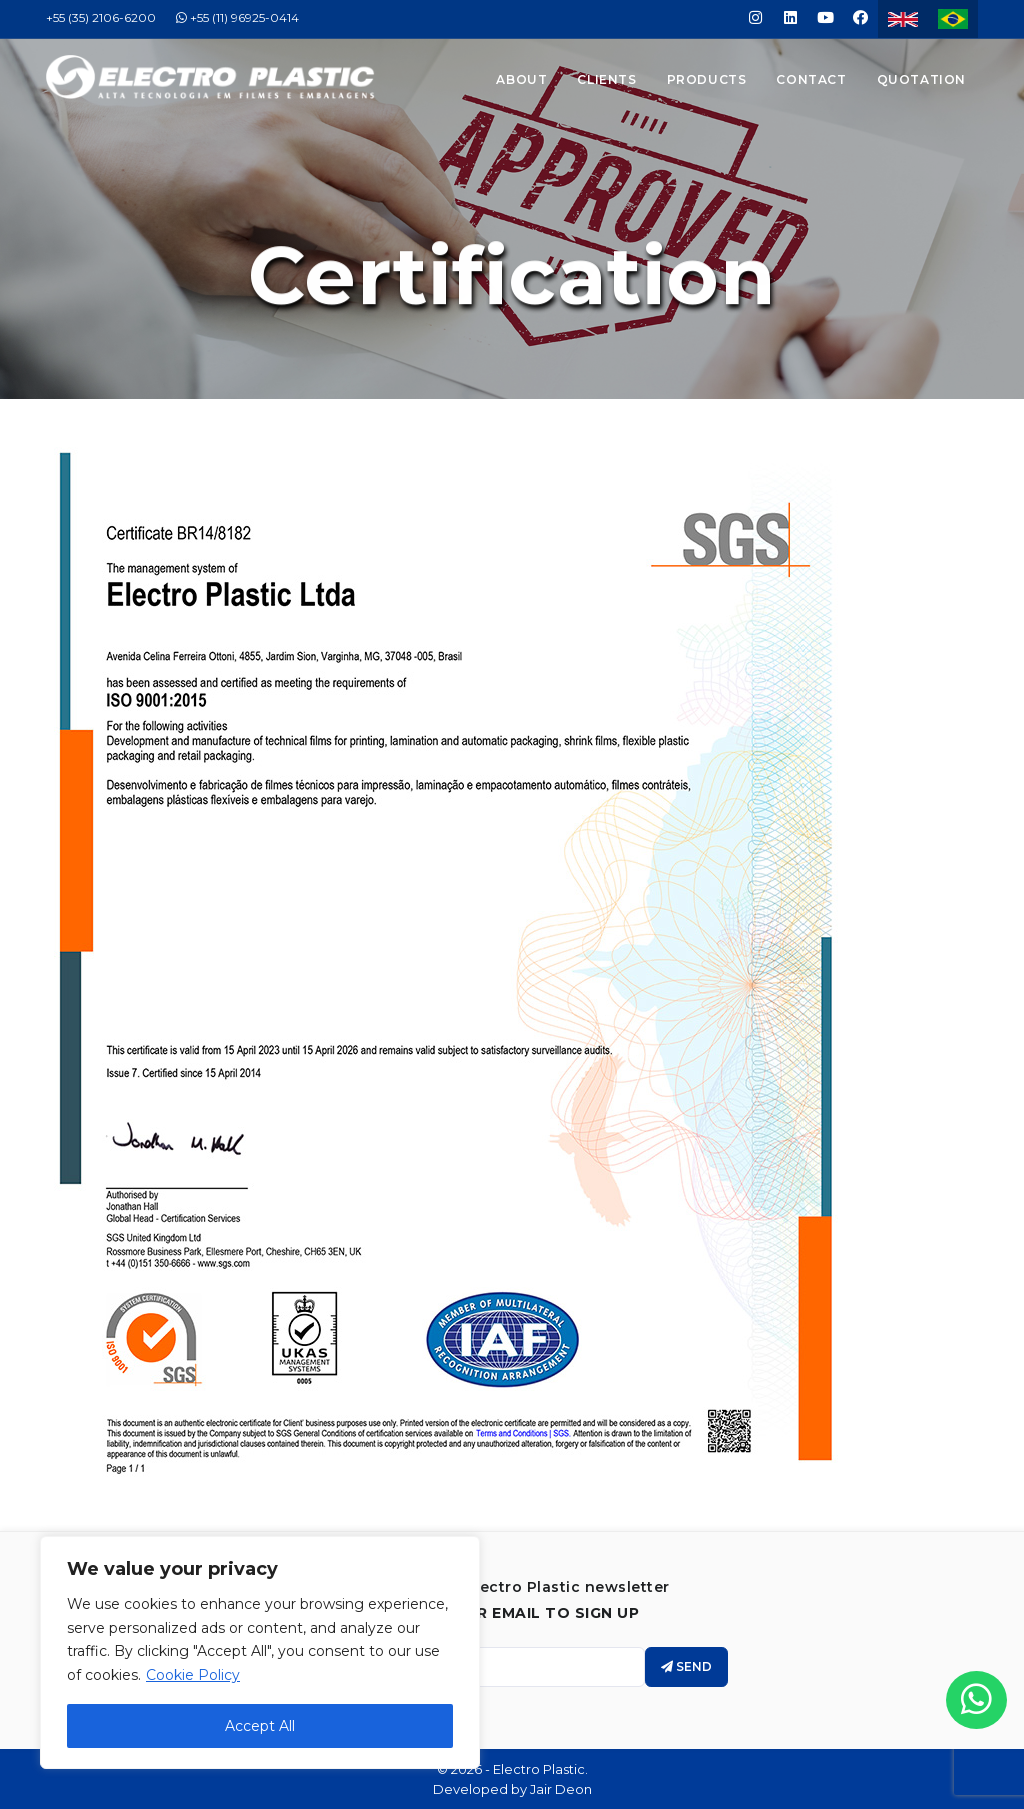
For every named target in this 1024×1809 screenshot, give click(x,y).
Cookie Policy (193, 1675)
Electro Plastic (539, 1769)
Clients (606, 79)
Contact (811, 79)
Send (686, 1666)
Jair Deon (561, 1789)
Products (707, 79)
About (521, 79)
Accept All (260, 1726)
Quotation (921, 79)
